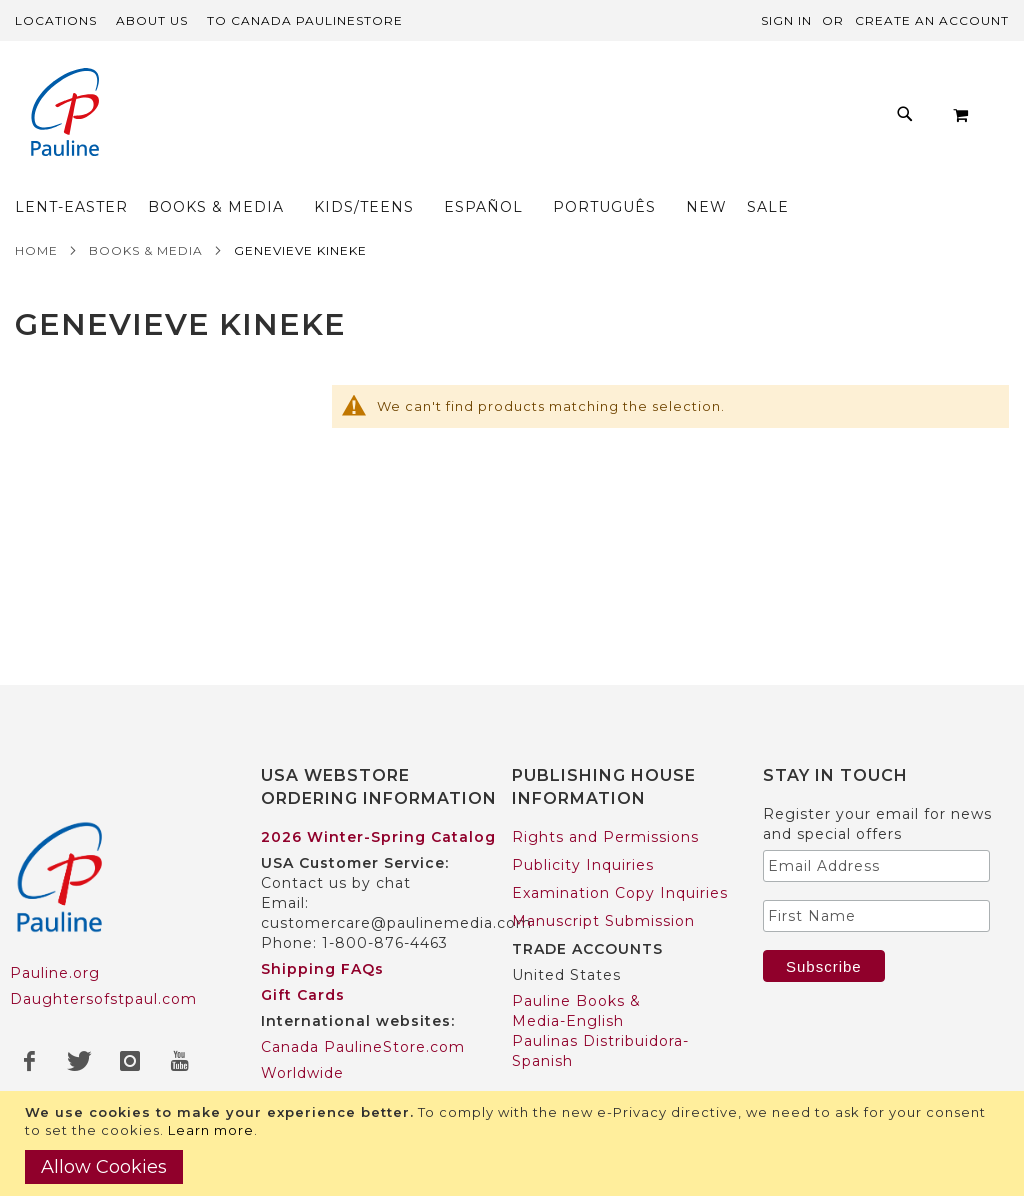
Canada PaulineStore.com (363, 1008)
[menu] (564, 119)
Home (36, 211)
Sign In (786, 20)
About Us (152, 20)
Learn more (211, 1130)
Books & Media (146, 211)
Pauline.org (55, 934)
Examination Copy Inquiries (620, 854)
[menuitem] (216, 119)
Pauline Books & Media (603, 1088)
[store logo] (65, 114)
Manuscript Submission (603, 882)
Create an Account (932, 20)
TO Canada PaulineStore (305, 20)
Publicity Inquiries (583, 826)
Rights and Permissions (605, 798)
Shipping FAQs (322, 930)
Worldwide (302, 1034)
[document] (514, 1143)
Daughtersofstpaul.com (103, 960)
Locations (56, 20)
